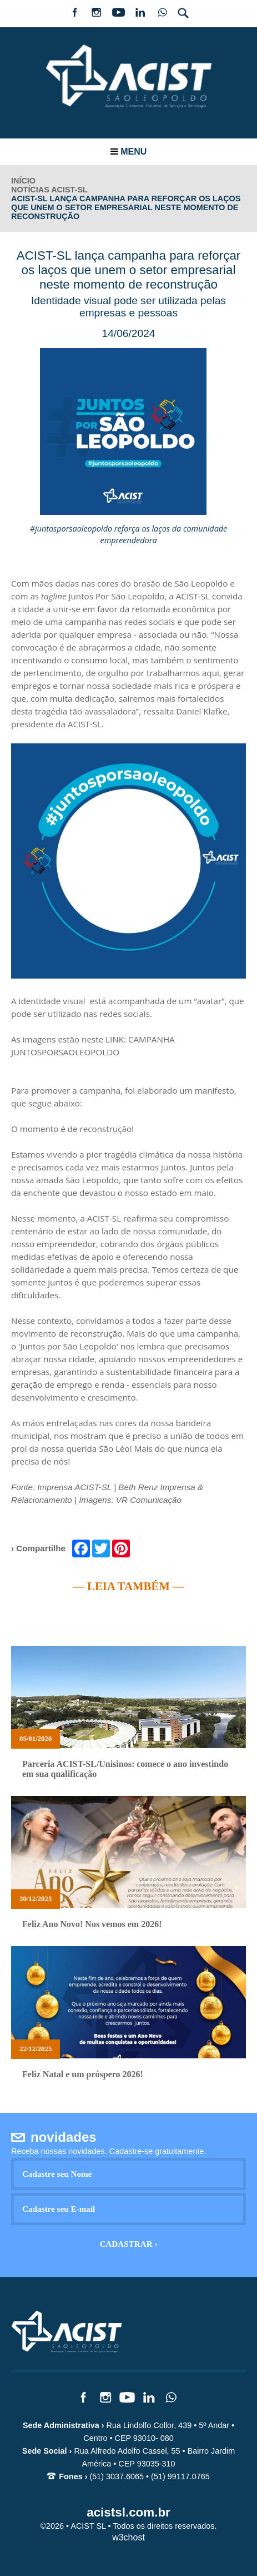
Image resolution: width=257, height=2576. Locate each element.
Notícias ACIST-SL (49, 189)
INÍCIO (23, 180)
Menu (128, 151)
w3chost (128, 2537)
